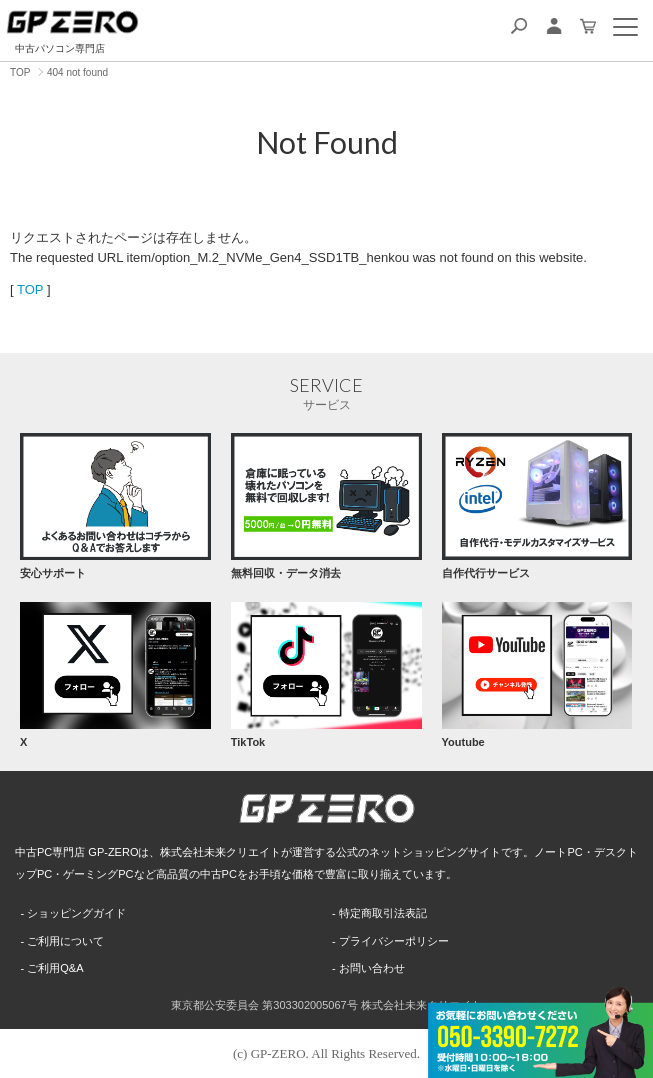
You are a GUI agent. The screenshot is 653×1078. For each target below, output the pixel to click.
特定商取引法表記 (383, 913)
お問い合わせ (372, 968)
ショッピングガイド (76, 913)
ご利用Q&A (55, 968)
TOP (30, 289)
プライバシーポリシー (394, 941)
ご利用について (65, 941)
